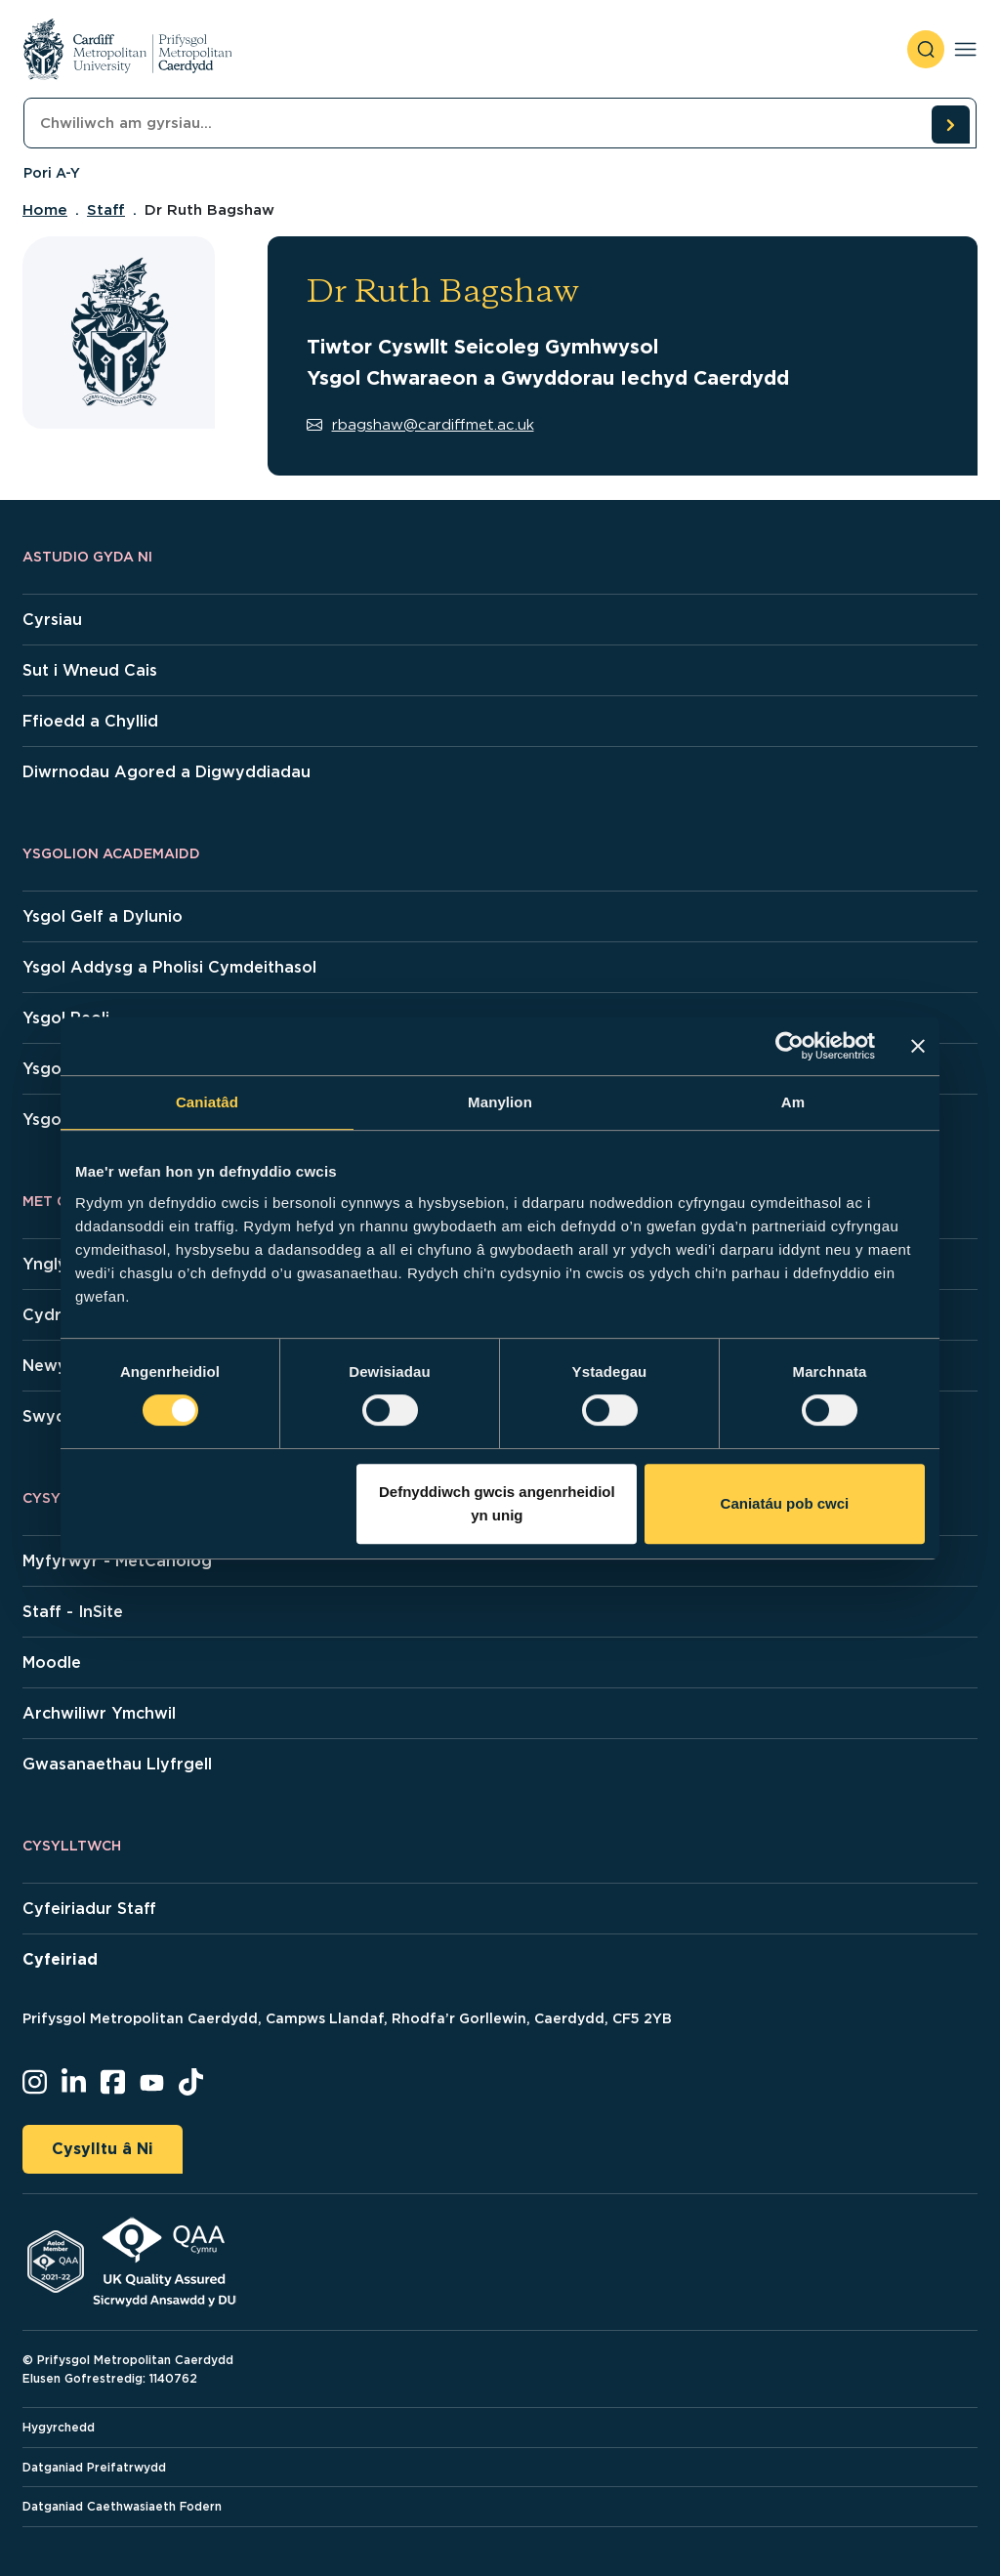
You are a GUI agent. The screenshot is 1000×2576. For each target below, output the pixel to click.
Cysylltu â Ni (102, 2149)
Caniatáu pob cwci (785, 1503)
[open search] (925, 49)
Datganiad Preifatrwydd (94, 2467)
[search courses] (950, 124)
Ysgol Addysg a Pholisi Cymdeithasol (169, 967)
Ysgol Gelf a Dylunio (102, 916)
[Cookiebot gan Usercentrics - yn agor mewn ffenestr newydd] (789, 1045)
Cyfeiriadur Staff (89, 1908)
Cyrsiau (52, 619)
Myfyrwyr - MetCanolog (117, 1561)
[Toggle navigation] (965, 49)
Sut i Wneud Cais (89, 670)
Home (44, 210)
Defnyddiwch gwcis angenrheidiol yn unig (497, 1503)
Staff (106, 210)
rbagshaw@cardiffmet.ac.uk (420, 425)
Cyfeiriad (60, 1959)
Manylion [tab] (500, 1102)
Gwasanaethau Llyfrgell (117, 1764)
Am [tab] (793, 1102)
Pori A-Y (51, 173)
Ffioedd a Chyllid (90, 721)
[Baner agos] (918, 1046)
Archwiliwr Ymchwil (99, 1713)
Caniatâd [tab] (207, 1102)
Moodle (51, 1662)
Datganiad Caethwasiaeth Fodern (122, 2506)
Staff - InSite (72, 1611)
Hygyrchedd (58, 2427)
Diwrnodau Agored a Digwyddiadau (166, 772)
